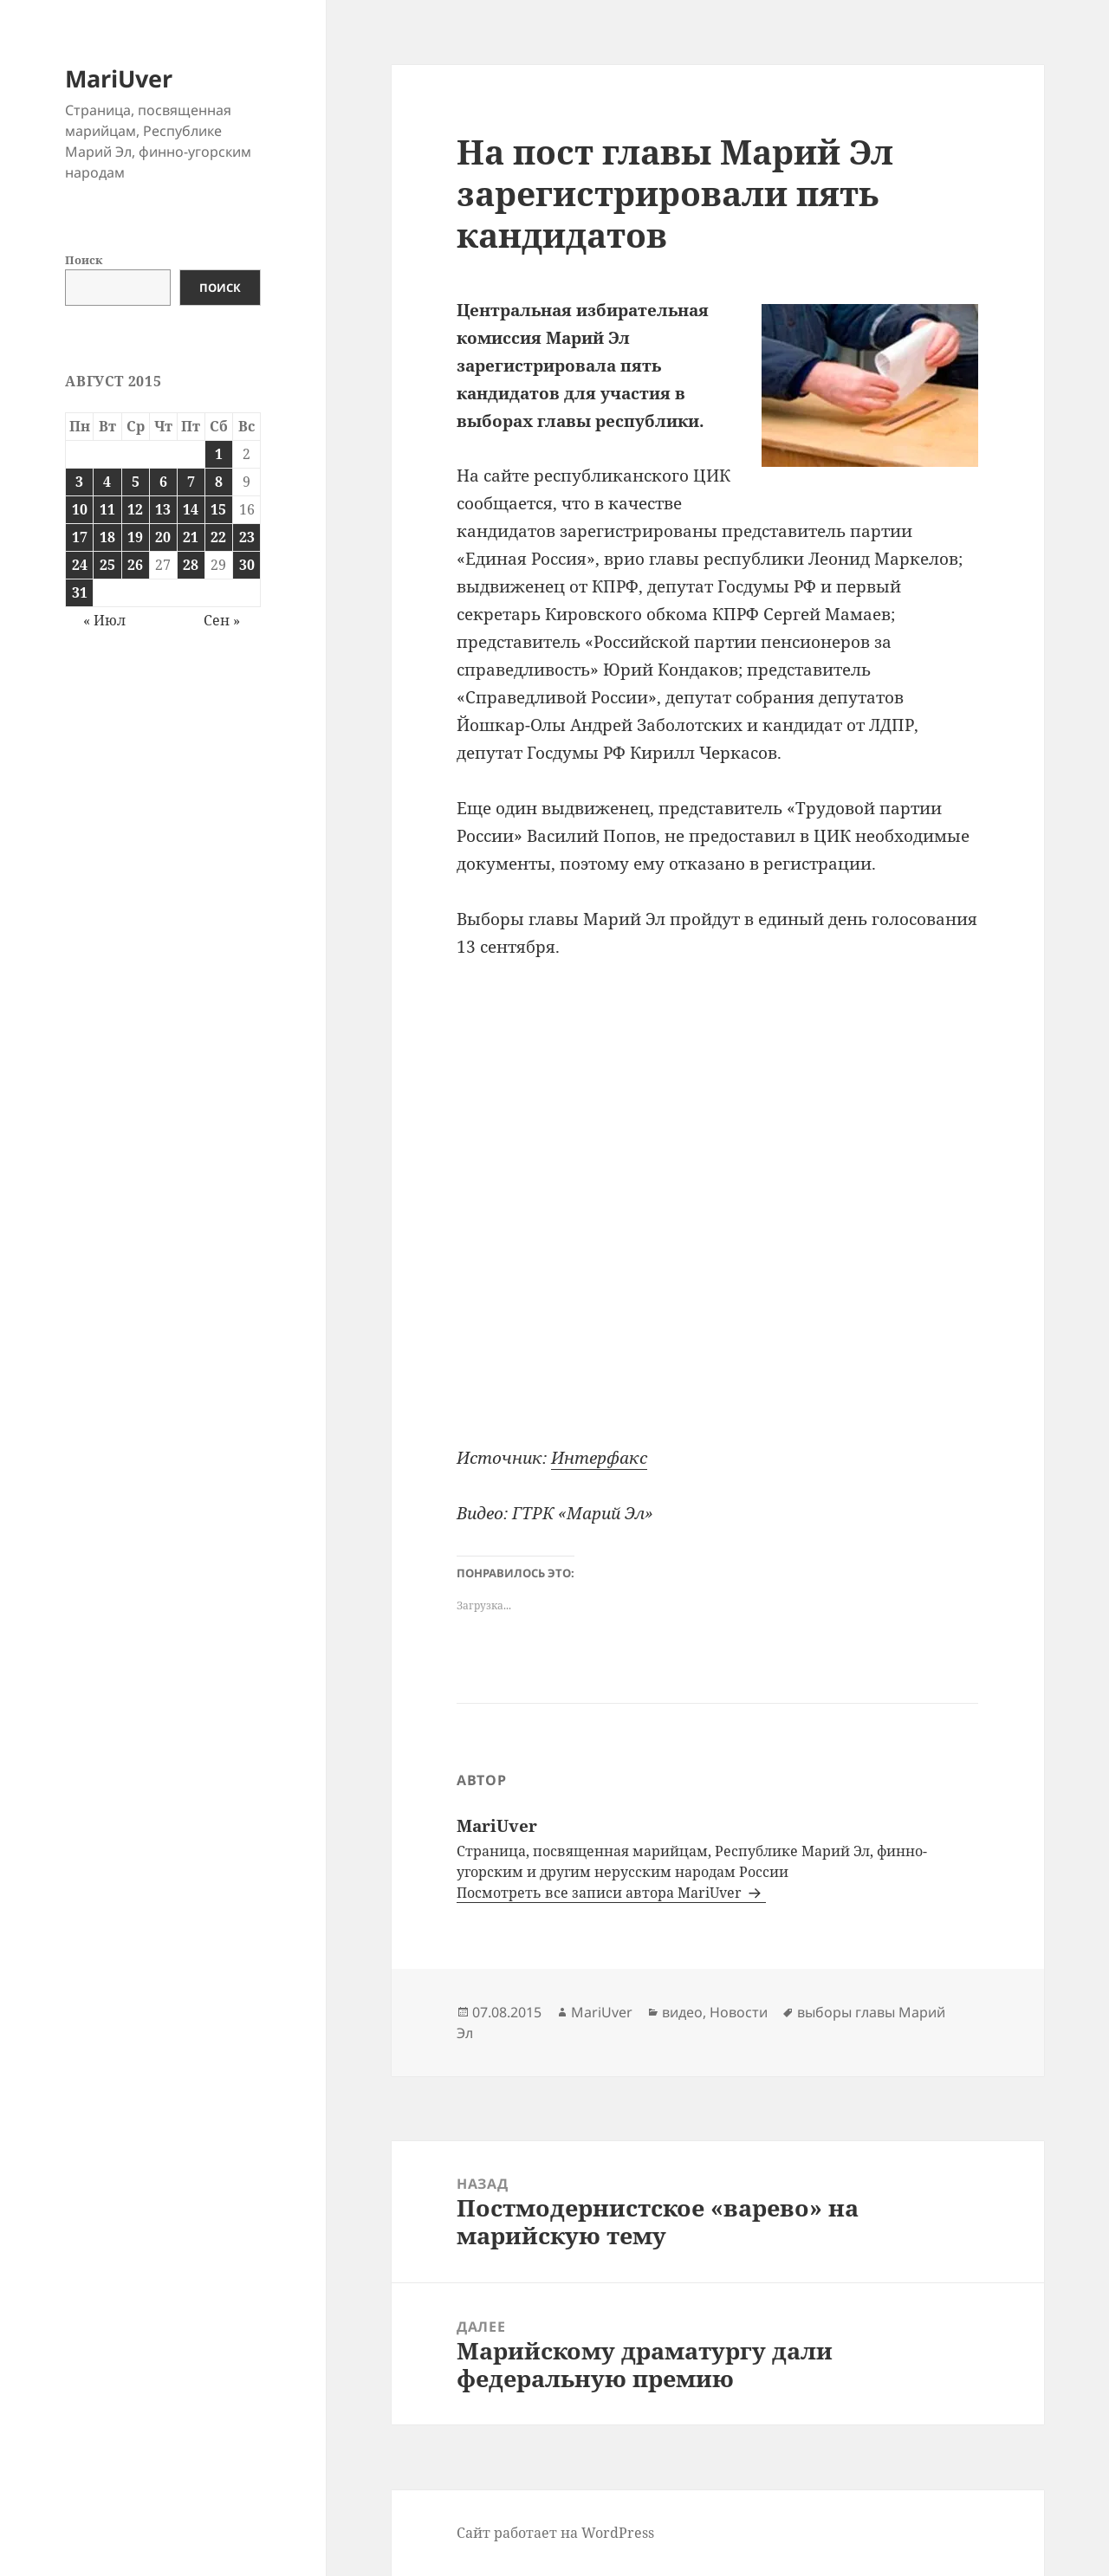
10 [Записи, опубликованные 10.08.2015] (80, 509)
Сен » (222, 620)
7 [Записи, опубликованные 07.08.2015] (191, 481)
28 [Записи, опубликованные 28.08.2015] (190, 564)
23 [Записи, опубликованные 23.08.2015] (247, 537)
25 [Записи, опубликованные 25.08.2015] (107, 564)
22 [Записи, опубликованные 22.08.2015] (218, 537)
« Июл (104, 620)
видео (682, 2012)
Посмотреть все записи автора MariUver (601, 1892)
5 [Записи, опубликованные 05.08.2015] (135, 481)
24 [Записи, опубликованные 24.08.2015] (80, 564)
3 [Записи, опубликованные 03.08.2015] (79, 481)
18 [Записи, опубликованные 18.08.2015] (107, 537)
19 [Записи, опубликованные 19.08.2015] (135, 537)
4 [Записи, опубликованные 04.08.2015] (107, 481)
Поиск (83, 260)
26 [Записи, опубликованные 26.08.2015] (135, 564)
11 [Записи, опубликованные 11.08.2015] (107, 509)
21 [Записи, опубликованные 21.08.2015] (190, 537)
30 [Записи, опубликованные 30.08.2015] (247, 564)
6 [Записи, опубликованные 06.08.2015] (163, 481)
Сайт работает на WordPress (555, 2532)
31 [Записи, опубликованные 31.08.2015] (80, 592)
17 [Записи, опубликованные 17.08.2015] (80, 537)
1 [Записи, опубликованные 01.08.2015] (219, 453)
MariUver (118, 78)
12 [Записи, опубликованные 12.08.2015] (135, 509)
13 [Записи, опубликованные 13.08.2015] (163, 509)
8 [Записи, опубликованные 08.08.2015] (219, 481)
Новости (739, 2012)
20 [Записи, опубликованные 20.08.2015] (163, 537)
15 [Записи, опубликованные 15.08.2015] (218, 509)
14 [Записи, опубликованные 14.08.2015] (190, 509)
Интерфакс (599, 1458)
